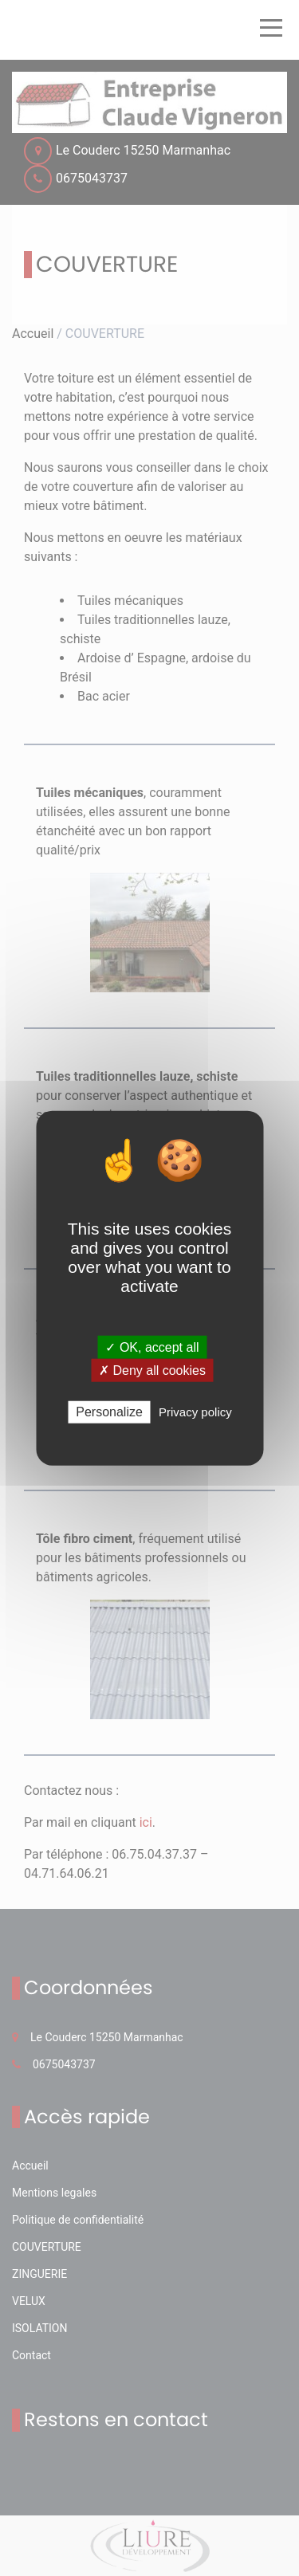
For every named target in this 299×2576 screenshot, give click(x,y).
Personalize (109, 1412)
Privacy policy (195, 1412)
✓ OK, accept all (152, 1347)
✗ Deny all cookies (152, 1370)
